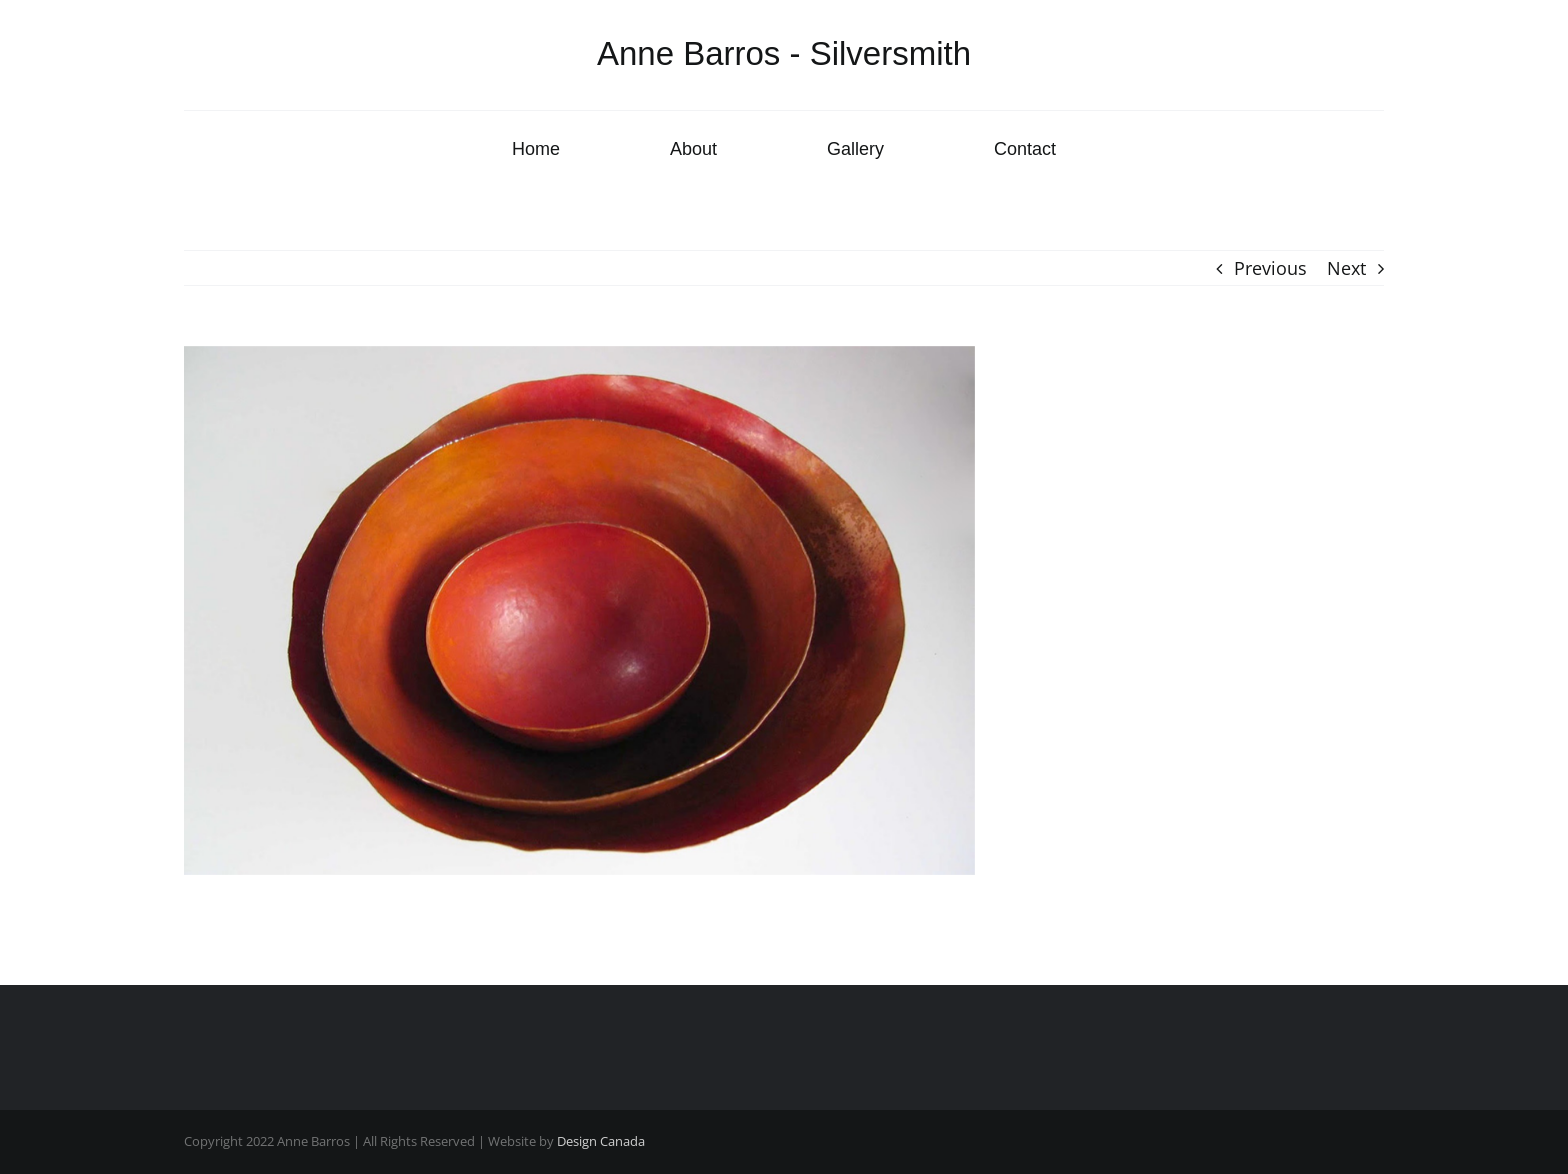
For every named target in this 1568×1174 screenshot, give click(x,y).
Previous (1270, 268)
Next (1346, 268)
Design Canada (601, 1141)
